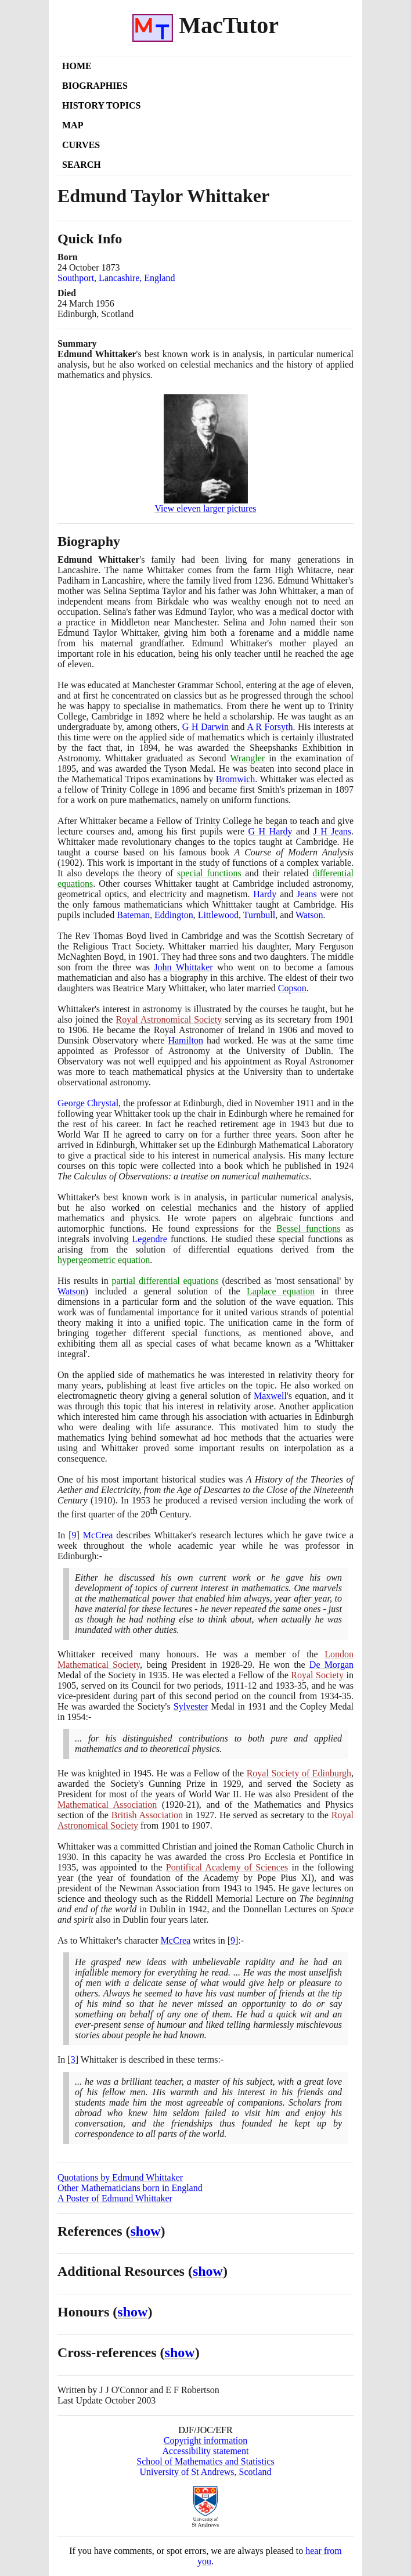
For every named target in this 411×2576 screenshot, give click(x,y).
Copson (292, 988)
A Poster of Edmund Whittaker (114, 2198)
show (146, 2231)
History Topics (101, 105)
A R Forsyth (270, 727)
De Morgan (331, 1665)
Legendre (149, 1239)
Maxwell (270, 1396)
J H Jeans (332, 831)
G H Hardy (270, 831)
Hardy (264, 894)
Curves (81, 145)
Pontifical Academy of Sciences (227, 1867)
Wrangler (247, 758)
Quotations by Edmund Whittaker (120, 2177)
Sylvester (191, 1706)
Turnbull (259, 915)
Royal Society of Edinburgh (299, 1773)
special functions (209, 873)
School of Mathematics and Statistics (205, 2461)
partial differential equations (164, 1281)
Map (72, 125)
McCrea (98, 1535)
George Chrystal (87, 1103)
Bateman (133, 915)
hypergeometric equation (103, 1260)
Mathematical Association (107, 1804)
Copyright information (205, 2440)
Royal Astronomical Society (169, 1019)
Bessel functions (308, 1228)
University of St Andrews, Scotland (205, 2472)
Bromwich (235, 779)
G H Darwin (205, 727)
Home (77, 66)
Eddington (173, 915)
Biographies (95, 86)
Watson (309, 915)
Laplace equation (281, 1291)
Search (81, 165)
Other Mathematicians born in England (130, 2188)
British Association (147, 1815)
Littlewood (218, 915)
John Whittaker (183, 967)
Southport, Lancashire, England (116, 278)
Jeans (307, 894)
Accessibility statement (206, 2451)
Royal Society (317, 1675)
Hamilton (185, 1040)
